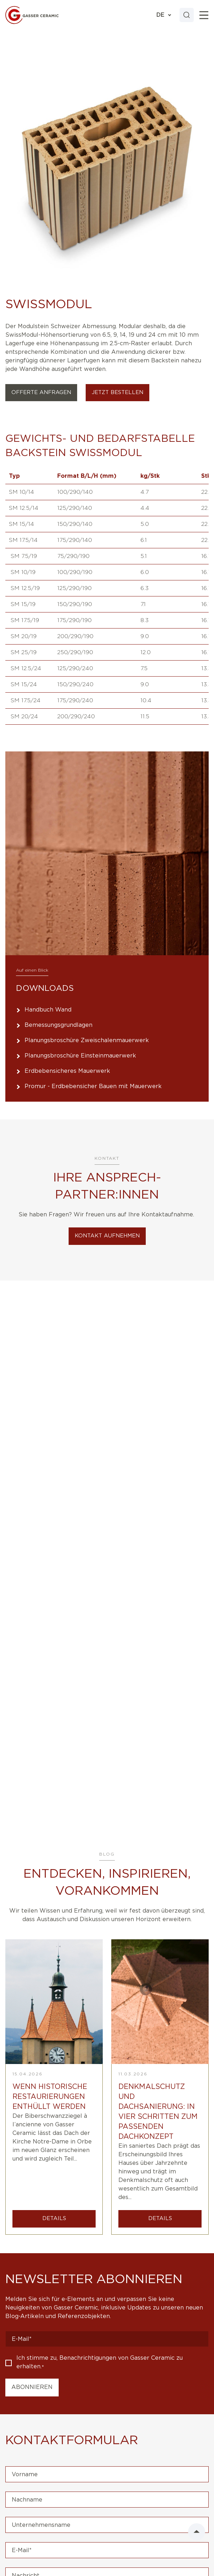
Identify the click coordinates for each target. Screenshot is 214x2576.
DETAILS (54, 2218)
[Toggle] (204, 15)
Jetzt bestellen (117, 392)
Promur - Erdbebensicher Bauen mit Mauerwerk (93, 1086)
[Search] (187, 15)
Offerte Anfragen (41, 392)
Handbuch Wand (48, 1010)
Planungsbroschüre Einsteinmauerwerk (80, 1056)
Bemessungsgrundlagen (58, 1025)
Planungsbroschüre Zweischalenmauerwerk (87, 1040)
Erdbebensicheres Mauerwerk (67, 1071)
